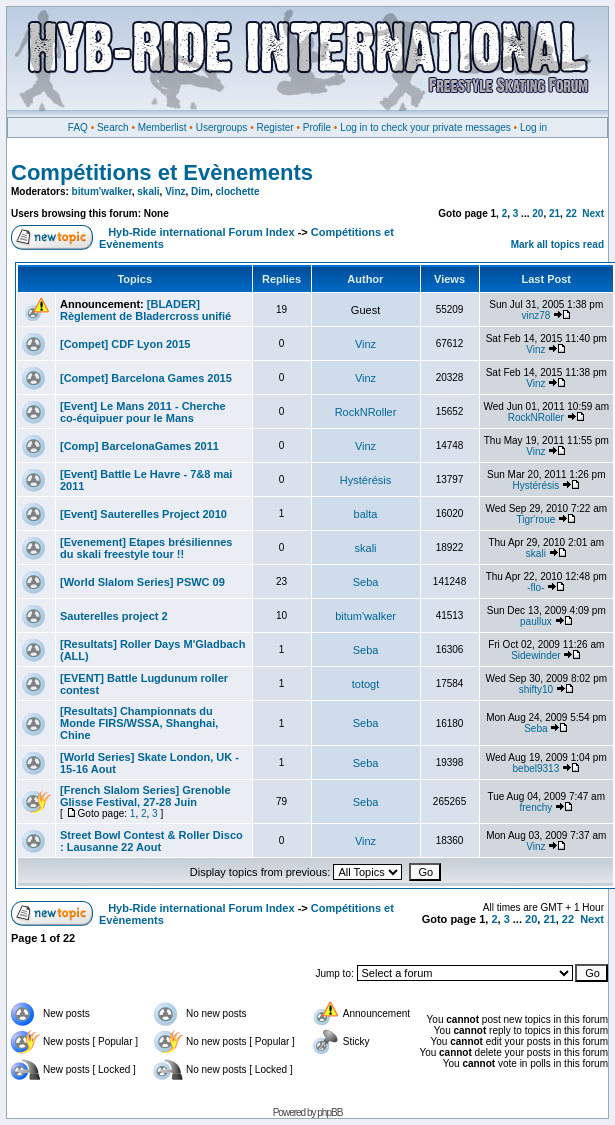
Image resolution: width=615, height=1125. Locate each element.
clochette (238, 191)
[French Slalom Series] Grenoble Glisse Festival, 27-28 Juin (145, 796)
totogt (366, 684)
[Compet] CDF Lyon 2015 (125, 344)
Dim (200, 191)
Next (593, 213)
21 (554, 213)
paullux (536, 621)
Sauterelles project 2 (114, 616)
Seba (366, 582)
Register (274, 127)
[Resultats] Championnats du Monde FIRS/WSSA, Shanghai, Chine (139, 723)
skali (148, 191)
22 (571, 213)
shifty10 (536, 689)
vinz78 (535, 315)
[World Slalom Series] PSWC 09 (142, 582)
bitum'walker (102, 191)
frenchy (535, 807)
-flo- (535, 587)
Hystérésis (365, 480)
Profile (317, 127)
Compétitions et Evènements (162, 172)
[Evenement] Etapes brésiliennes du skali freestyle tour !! (146, 548)
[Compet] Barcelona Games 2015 (146, 378)
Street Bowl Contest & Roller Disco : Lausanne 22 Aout (151, 841)
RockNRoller (366, 412)
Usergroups (222, 127)
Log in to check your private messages (425, 127)
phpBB (329, 1112)
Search (113, 127)
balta (366, 514)
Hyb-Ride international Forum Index (201, 232)
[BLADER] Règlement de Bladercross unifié (145, 310)
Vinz (175, 191)
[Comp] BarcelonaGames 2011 (139, 446)
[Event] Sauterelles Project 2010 (143, 514)
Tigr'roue (535, 519)
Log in (533, 127)
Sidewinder (535, 655)
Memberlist (162, 127)
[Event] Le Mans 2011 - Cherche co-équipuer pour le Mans (143, 412)
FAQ (78, 127)
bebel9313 (536, 768)
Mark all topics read (557, 244)
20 (537, 213)
